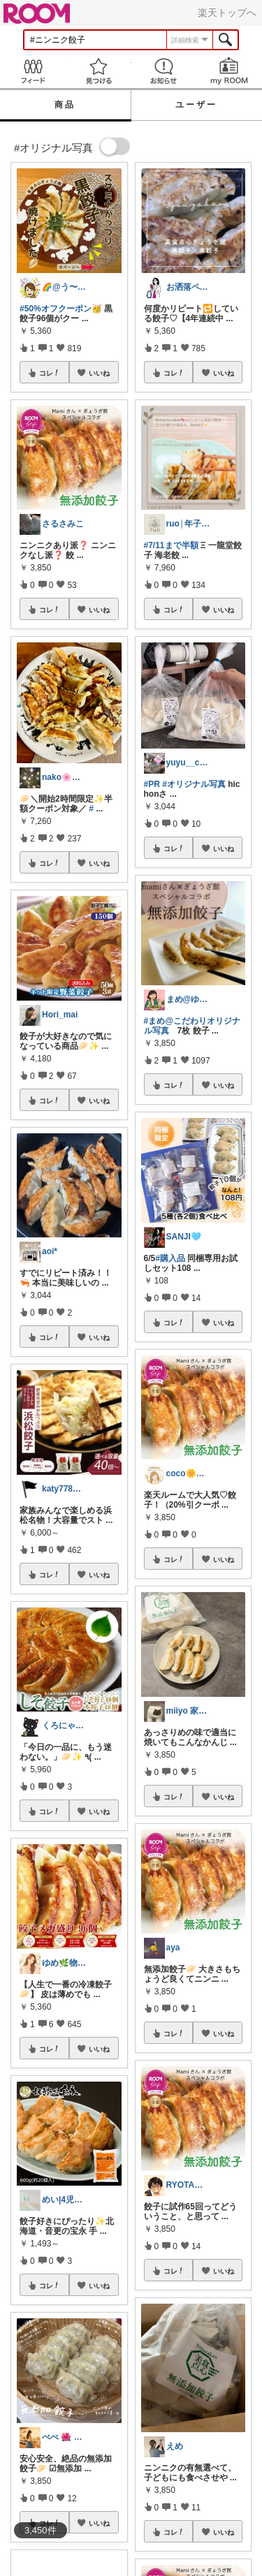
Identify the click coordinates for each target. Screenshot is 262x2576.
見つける (98, 71)
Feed (33, 71)
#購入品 (170, 1258)
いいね (99, 372)
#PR (152, 784)
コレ (49, 372)
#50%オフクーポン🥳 (61, 309)
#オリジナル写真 (194, 784)
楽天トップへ (227, 12)
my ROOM (229, 71)
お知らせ (164, 71)
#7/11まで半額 (171, 545)
